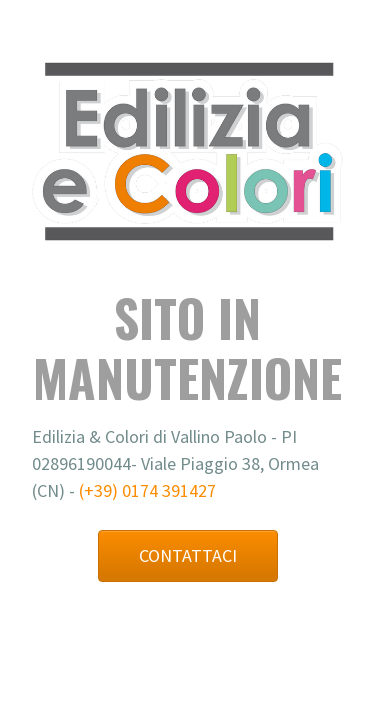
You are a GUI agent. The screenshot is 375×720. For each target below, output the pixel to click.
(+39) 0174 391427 (147, 490)
